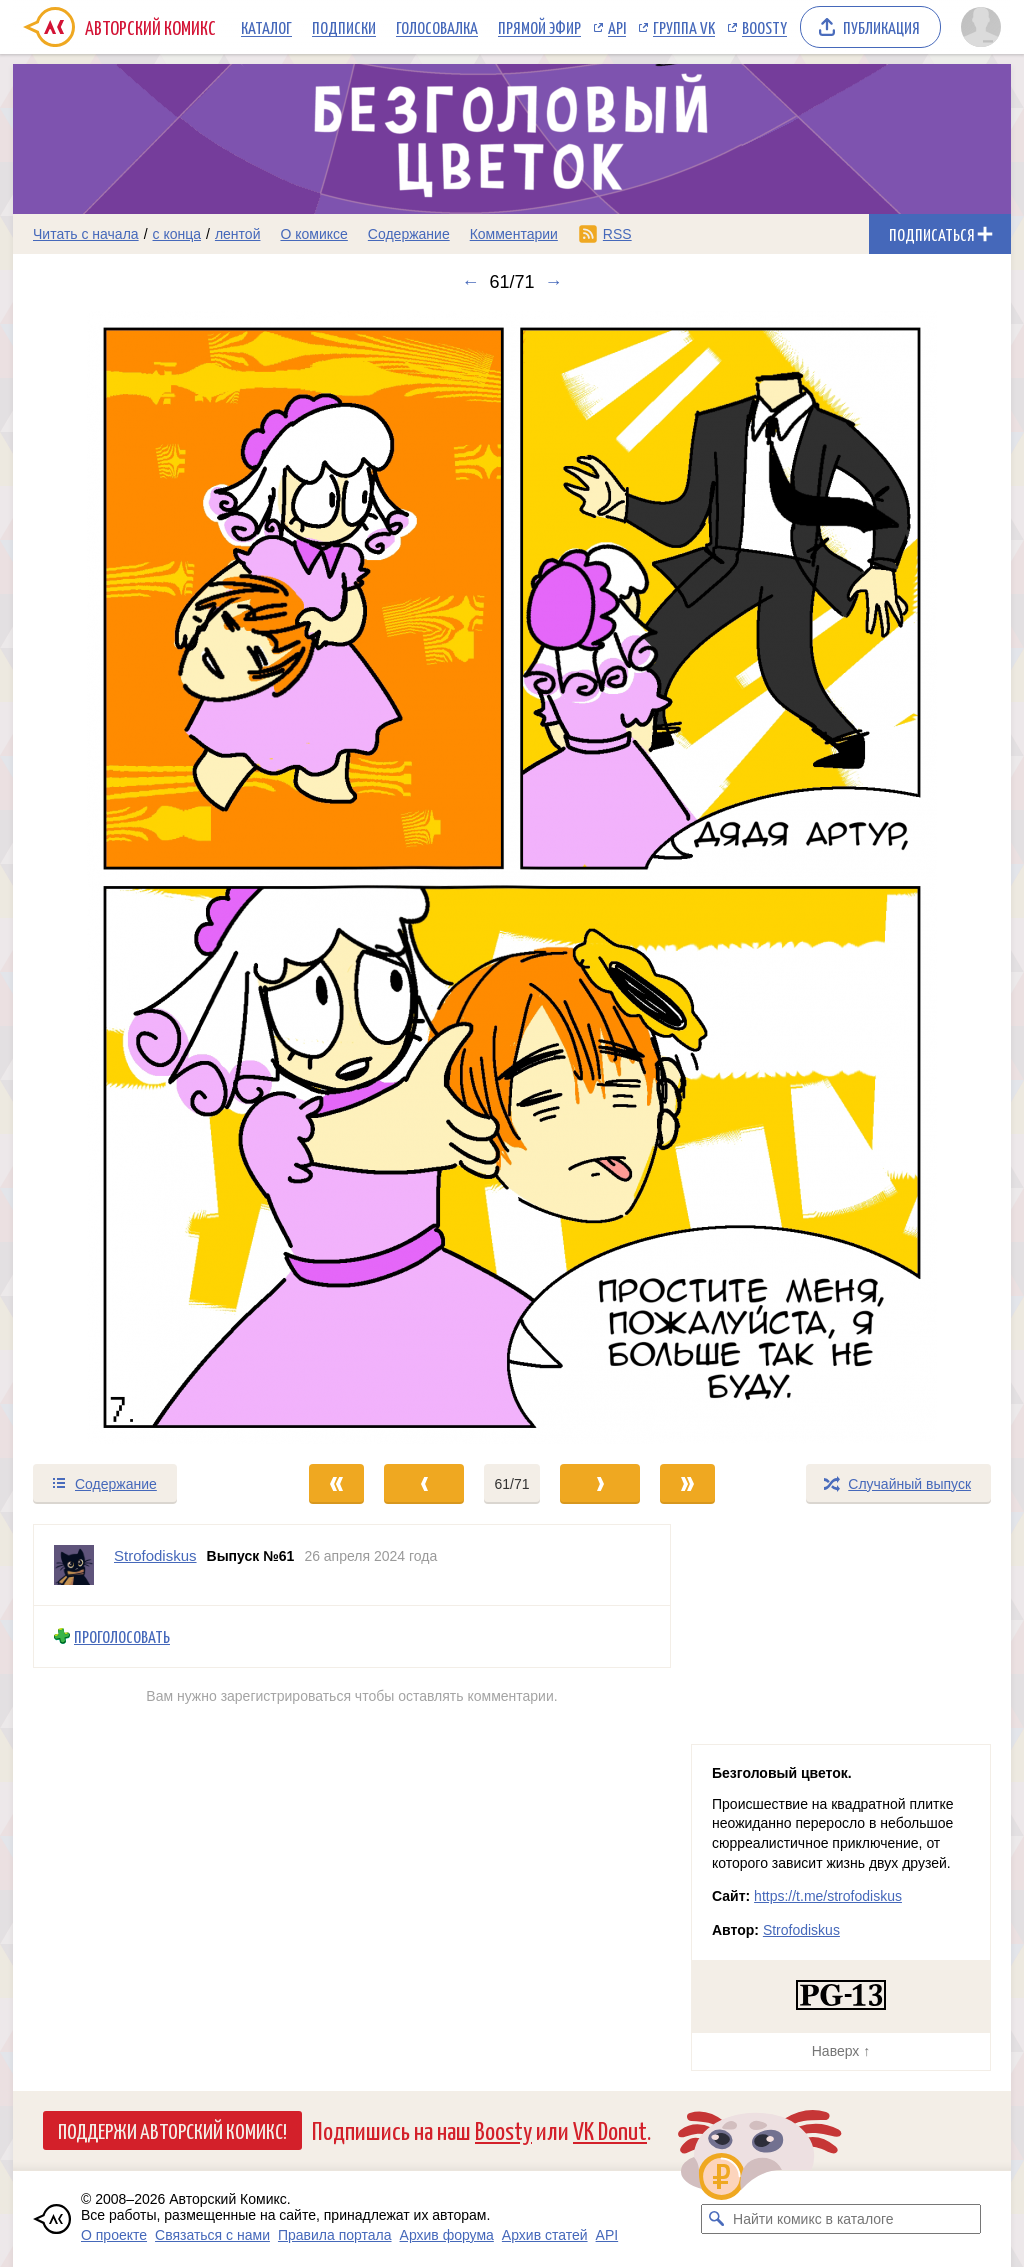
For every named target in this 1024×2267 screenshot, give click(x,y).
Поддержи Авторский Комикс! (172, 2130)
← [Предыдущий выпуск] (470, 282)
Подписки (344, 27)
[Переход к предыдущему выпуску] (138, 877)
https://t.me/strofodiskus (828, 1896)
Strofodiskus (801, 1930)
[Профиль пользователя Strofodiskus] (74, 1565)
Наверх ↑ (841, 2051)
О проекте (114, 2235)
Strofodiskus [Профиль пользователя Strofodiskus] (155, 1555)
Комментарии (514, 234)
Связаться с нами (212, 2235)
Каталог (266, 27)
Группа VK (684, 27)
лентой (238, 234)
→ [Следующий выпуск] (554, 282)
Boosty (764, 27)
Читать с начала (86, 234)
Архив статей (545, 2235)
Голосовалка (437, 27)
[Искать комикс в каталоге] (716, 2219)
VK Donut (610, 2129)
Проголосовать (122, 1636)
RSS (617, 234)
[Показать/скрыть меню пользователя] (981, 27)
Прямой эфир (539, 27)
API (617, 27)
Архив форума (447, 2235)
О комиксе (313, 234)
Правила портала (335, 2235)
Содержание (409, 234)
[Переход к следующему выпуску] (512, 877)
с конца (177, 234)
